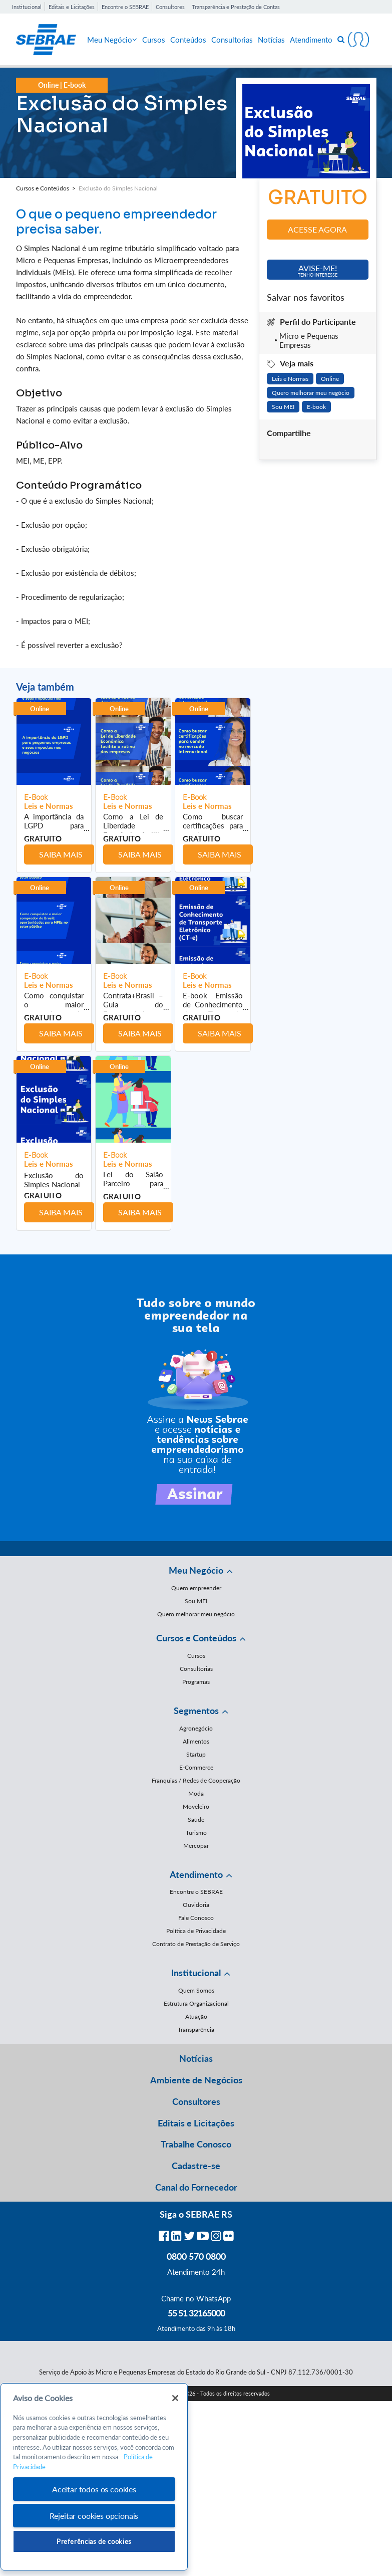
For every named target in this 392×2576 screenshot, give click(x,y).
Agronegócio (196, 1728)
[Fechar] (175, 2398)
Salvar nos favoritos (305, 297)
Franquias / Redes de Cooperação (196, 1780)
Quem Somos (196, 1990)
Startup (196, 1754)
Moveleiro (196, 1806)
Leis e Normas (290, 378)
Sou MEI (283, 406)
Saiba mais (61, 854)
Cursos (153, 39)
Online (330, 378)
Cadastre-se (196, 2165)
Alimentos (196, 1741)
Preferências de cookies (94, 2541)
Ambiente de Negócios (196, 2079)
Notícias (271, 39)
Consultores (170, 7)
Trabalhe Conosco (196, 2144)
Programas (196, 1681)
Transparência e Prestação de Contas (236, 7)
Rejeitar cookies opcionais (94, 2515)
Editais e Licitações (72, 7)
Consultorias (232, 39)
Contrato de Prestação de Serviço (196, 1944)
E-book (316, 406)
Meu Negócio (112, 39)
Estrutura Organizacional (196, 2003)
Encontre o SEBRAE (125, 7)
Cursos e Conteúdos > (47, 188)
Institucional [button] (196, 1972)
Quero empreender (196, 1588)
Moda (196, 1793)
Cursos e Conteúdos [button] (196, 1637)
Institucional (27, 7)
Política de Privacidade (196, 1931)
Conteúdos (188, 39)
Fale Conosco (196, 1917)
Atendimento (311, 39)
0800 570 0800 (196, 2256)
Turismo (196, 1832)
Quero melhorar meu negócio (310, 392)
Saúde (196, 1819)
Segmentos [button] (196, 1710)
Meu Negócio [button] (196, 1570)
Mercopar (196, 1845)
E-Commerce (196, 1767)
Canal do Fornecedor (196, 2187)
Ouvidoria (196, 1904)
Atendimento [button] (196, 1874)
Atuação (196, 2016)
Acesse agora (317, 229)
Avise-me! (317, 270)
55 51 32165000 (196, 2312)
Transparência (196, 2029)
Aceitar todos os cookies (94, 2489)
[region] (94, 2477)
